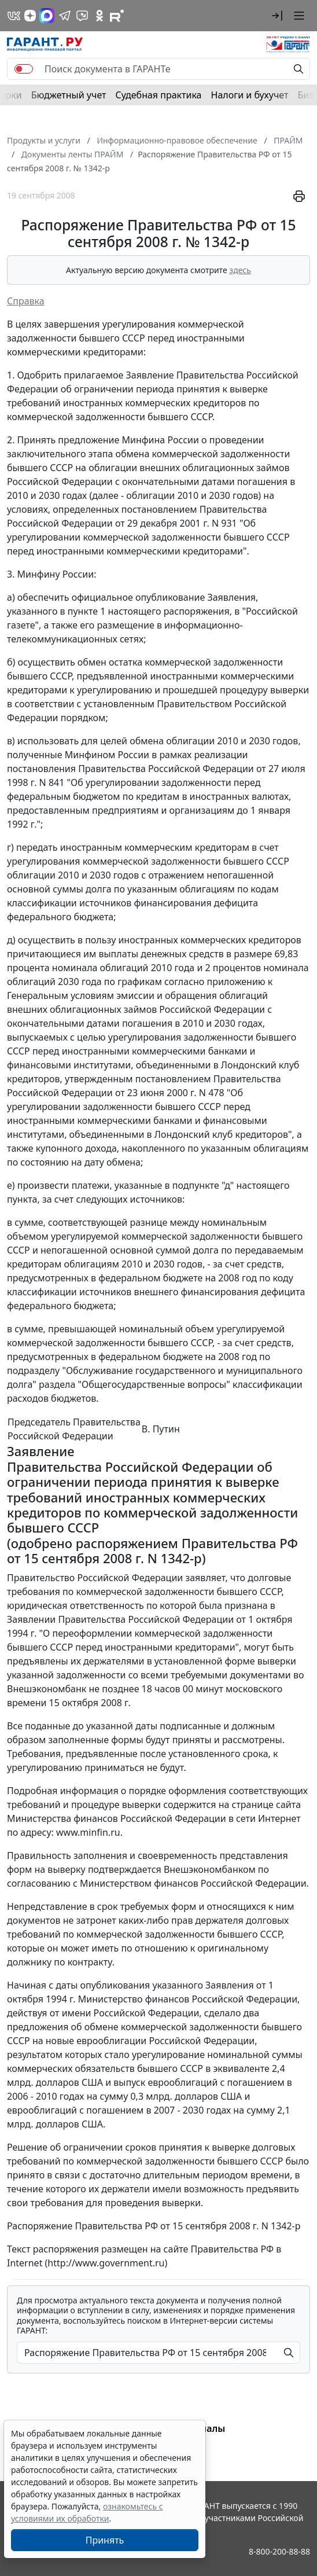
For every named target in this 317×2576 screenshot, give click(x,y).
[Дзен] (30, 15)
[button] (277, 16)
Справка (26, 301)
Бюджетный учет (68, 95)
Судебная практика (158, 95)
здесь (240, 269)
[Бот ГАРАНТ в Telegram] (82, 16)
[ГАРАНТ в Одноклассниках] (99, 16)
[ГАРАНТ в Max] (46, 15)
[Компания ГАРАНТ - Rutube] (117, 16)
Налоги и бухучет (250, 95)
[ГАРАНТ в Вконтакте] (14, 16)
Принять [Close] (105, 2540)
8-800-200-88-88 (279, 2551)
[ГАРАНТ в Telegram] (65, 16)
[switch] (23, 69)
